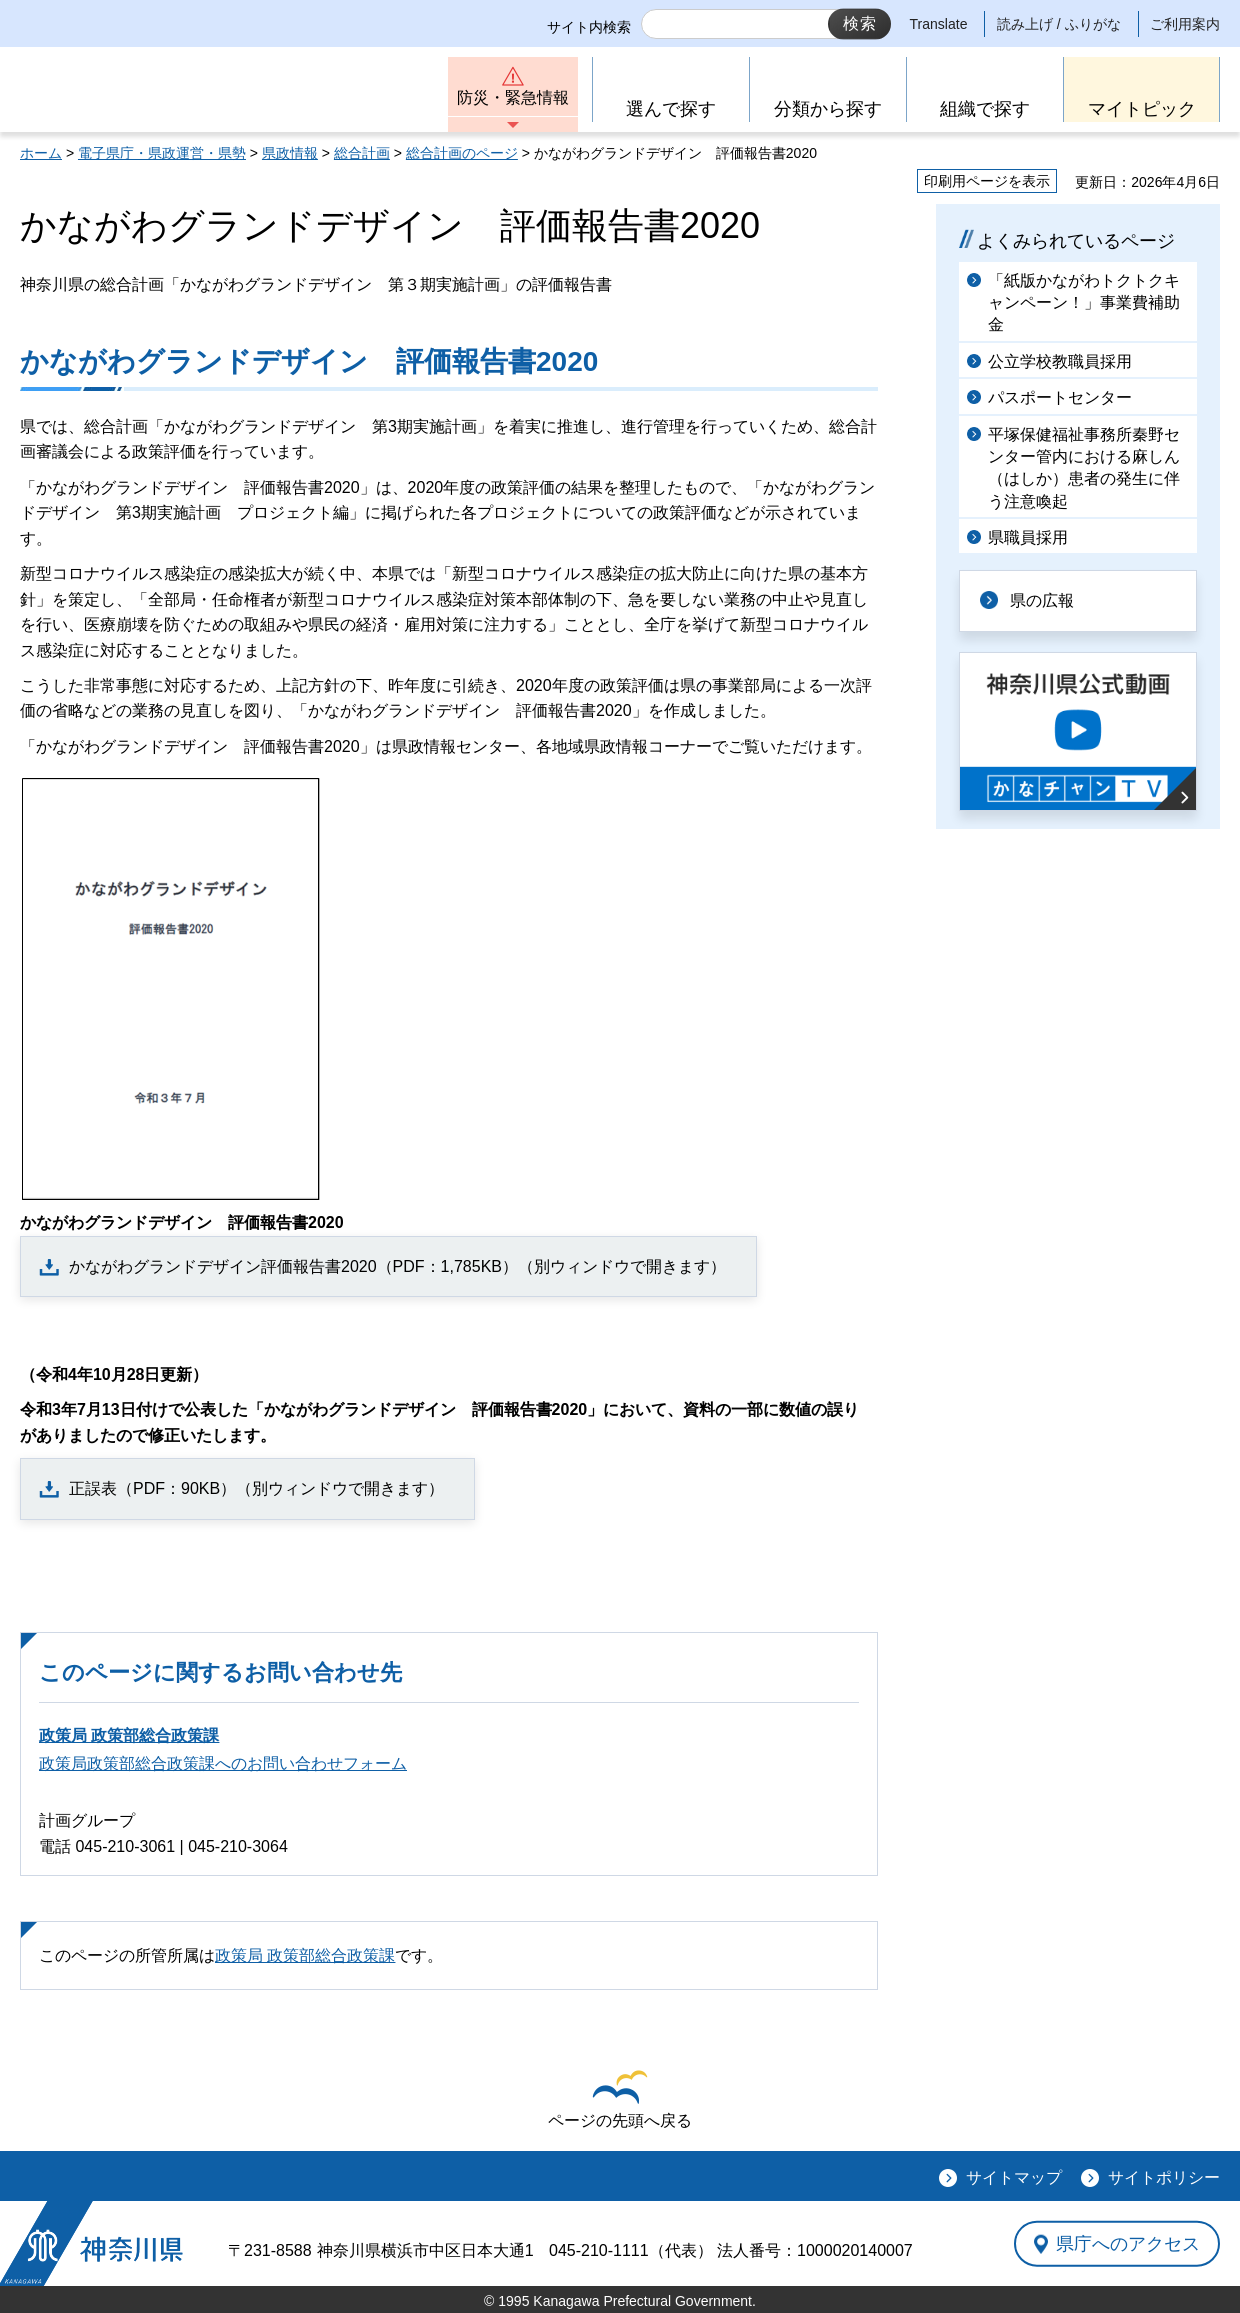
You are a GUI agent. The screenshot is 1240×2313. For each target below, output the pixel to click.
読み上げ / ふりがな (1059, 24)
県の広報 (1042, 600)
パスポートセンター (1060, 397)
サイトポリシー (1164, 2177)
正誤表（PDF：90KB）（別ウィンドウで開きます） (256, 1488)
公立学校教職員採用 (1060, 361)
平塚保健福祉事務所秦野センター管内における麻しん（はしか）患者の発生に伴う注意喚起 (1084, 468)
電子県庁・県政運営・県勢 (162, 153)
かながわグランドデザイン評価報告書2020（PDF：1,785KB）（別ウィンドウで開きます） (397, 1266)
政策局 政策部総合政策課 (129, 1735)
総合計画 (362, 153)
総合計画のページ (462, 153)
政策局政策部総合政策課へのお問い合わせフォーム (223, 1763)
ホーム (41, 153)
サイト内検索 (589, 27)
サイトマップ (1014, 2177)
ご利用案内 (1185, 24)
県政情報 (290, 153)
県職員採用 (1028, 537)
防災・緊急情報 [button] (513, 97)
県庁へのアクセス (1128, 2243)
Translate (939, 24)
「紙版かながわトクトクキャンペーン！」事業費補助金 (1084, 303)
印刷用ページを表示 (987, 181)
